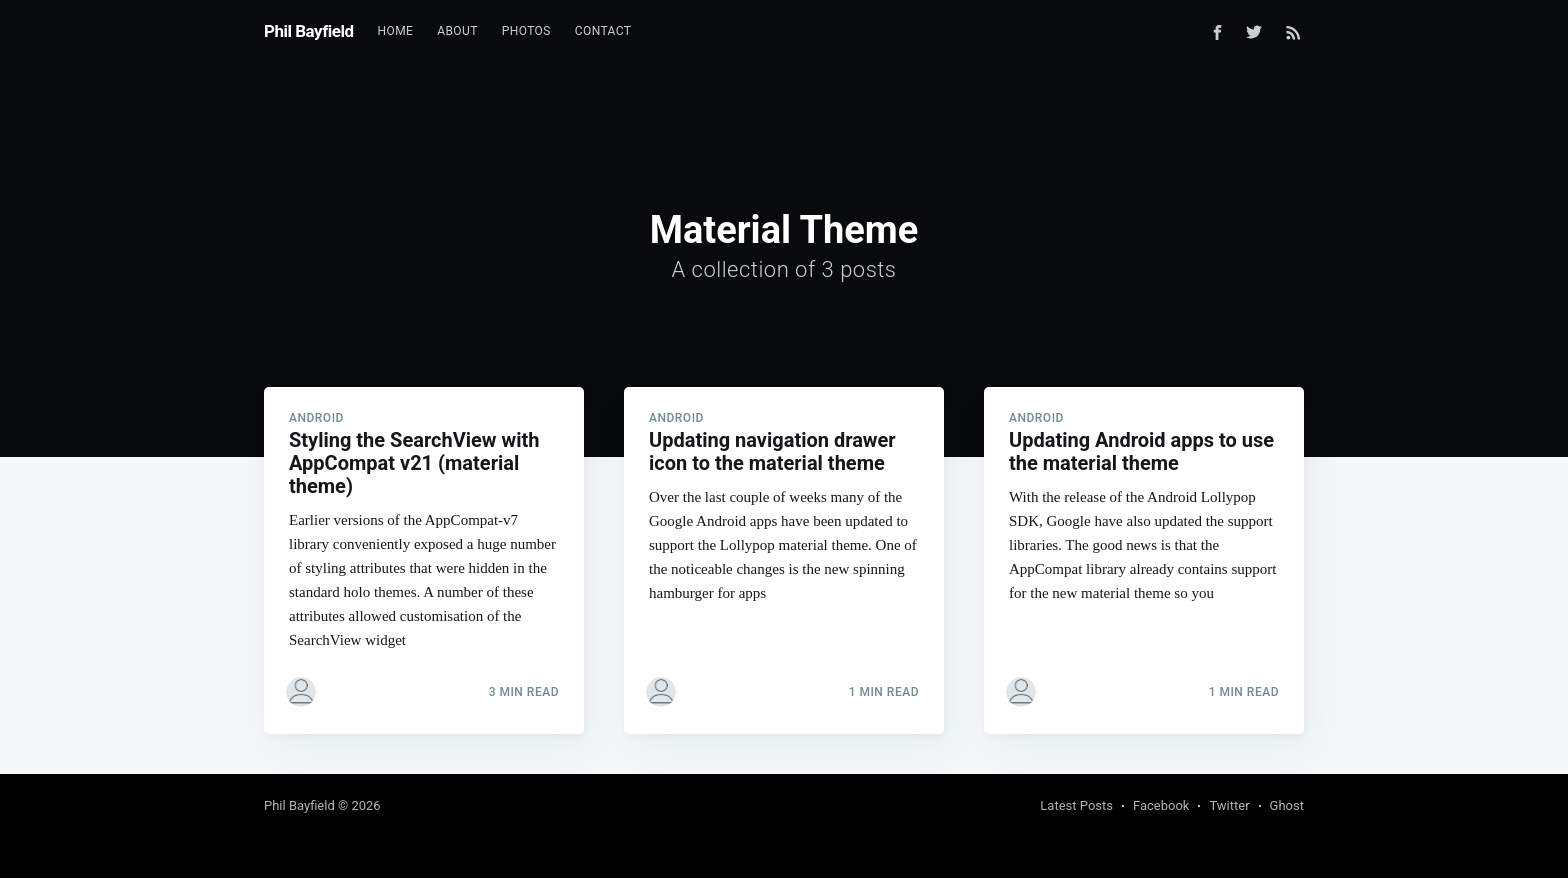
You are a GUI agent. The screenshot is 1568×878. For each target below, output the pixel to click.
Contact (603, 31)
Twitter (1229, 805)
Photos (526, 31)
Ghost (1287, 805)
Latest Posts (1076, 805)
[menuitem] (396, 31)
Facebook (1161, 805)
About (457, 31)
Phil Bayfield (309, 31)
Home (396, 31)
